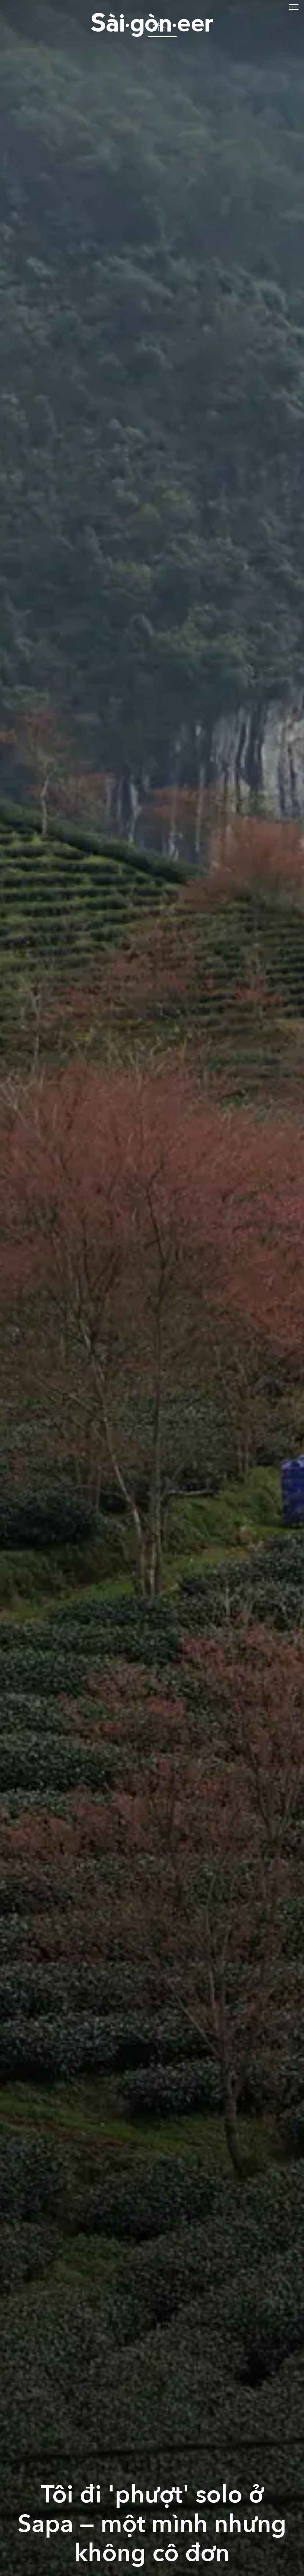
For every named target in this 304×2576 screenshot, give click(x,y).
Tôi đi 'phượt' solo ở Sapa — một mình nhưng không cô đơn (152, 2524)
